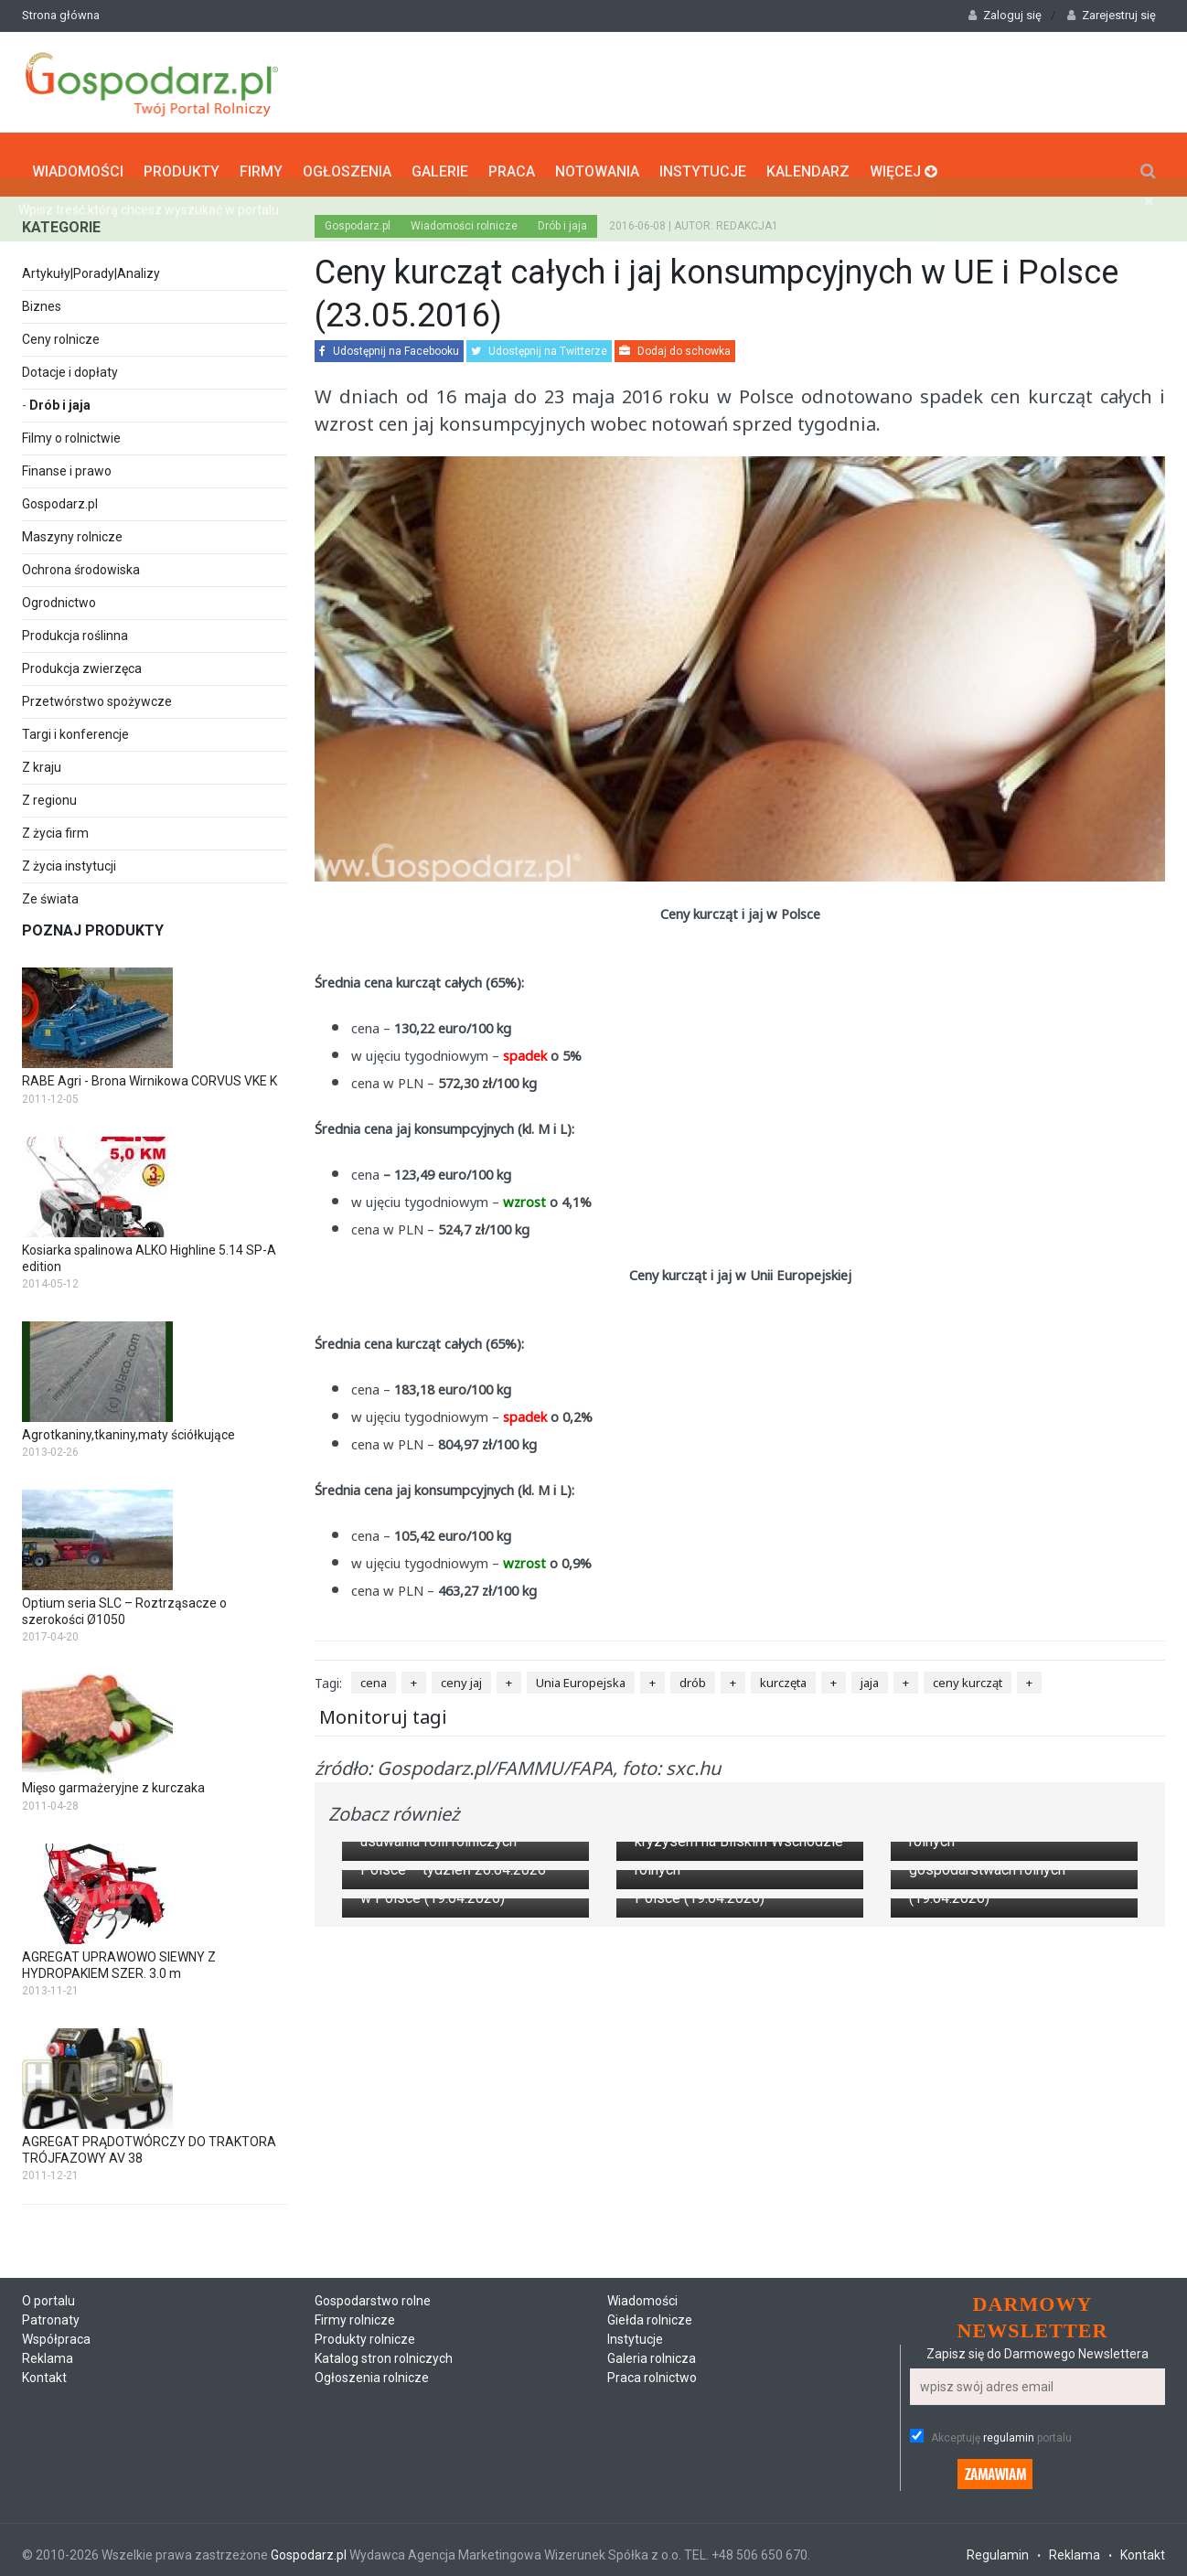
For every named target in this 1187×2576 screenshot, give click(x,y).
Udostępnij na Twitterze (539, 343)
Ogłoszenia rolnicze (372, 2450)
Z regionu (49, 792)
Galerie (440, 160)
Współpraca (56, 2412)
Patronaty (51, 2393)
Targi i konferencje (75, 726)
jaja (870, 1674)
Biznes (41, 298)
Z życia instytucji (69, 857)
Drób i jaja (60, 397)
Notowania (597, 160)
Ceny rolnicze (61, 331)
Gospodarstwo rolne (373, 2374)
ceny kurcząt (967, 1674)
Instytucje (702, 160)
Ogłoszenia (347, 160)
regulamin (1008, 2510)
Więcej (903, 160)
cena (373, 1674)
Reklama (47, 2431)
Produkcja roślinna (75, 627)
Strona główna (61, 15)
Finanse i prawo (67, 462)
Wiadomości (77, 160)
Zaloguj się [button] (1005, 15)
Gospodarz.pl (60, 495)
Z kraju (41, 759)
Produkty (181, 160)
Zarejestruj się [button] (1111, 15)
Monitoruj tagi (383, 1707)
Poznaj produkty (93, 922)
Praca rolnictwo (652, 2450)
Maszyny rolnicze (72, 528)
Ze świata (50, 890)
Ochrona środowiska (81, 561)
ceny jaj (461, 1674)
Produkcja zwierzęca (82, 660)
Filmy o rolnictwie (71, 429)
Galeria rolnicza (651, 2431)
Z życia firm (55, 825)
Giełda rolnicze (649, 2393)
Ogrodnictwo (59, 594)
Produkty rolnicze (365, 2412)
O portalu (48, 2374)
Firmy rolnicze (355, 2393)
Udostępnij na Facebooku (389, 343)
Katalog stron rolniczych (384, 2431)
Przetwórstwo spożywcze (97, 693)
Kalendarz (808, 160)
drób (692, 1674)
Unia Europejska (581, 1674)
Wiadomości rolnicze (464, 217)
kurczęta (783, 1674)
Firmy (261, 160)
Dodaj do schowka (675, 343)
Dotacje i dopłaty (70, 364)
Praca (511, 160)
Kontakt (44, 2450)
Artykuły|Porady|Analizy (91, 265)
